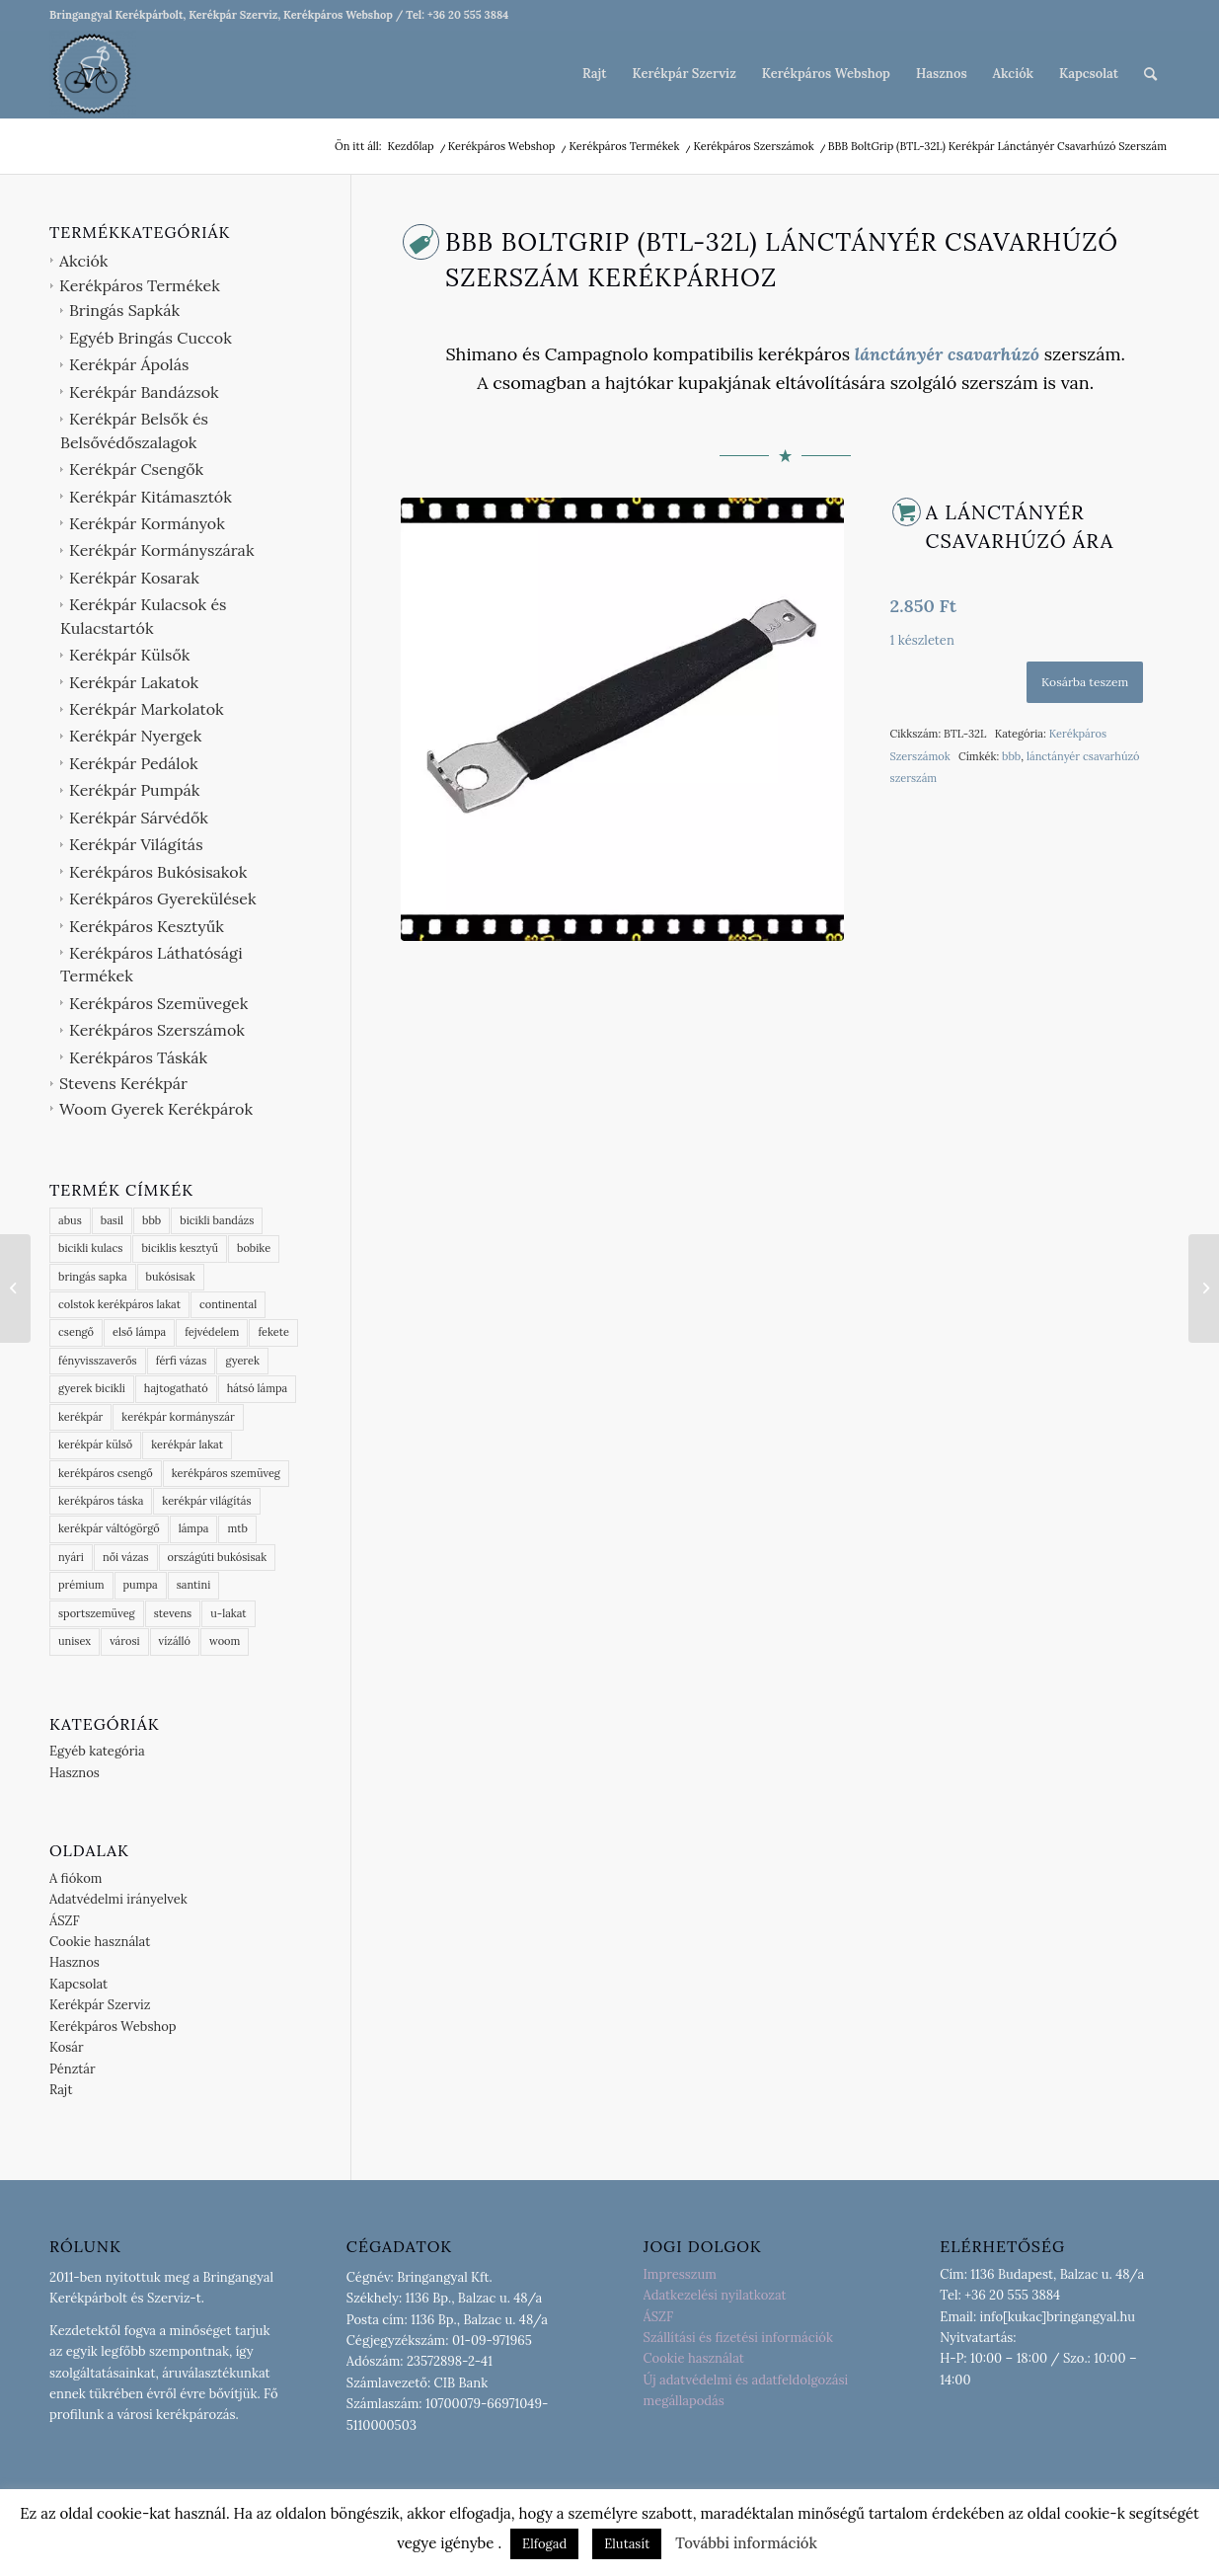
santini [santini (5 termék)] (193, 1585)
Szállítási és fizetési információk (738, 2337)
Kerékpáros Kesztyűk (146, 926)
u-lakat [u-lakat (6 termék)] (228, 1613)
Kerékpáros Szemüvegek (158, 1003)
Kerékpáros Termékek (139, 285)
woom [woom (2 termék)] (224, 1641)
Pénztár (72, 2069)
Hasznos (74, 1772)
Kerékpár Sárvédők (138, 817)
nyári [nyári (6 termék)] (71, 1557)
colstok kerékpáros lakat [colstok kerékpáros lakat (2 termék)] (119, 1304)
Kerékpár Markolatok (146, 709)
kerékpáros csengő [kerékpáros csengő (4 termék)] (105, 1473)
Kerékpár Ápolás (129, 364)
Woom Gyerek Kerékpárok (156, 1109)
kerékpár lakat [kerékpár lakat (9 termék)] (187, 1444)
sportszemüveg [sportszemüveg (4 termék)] (96, 1613)
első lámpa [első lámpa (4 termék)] (139, 1332)
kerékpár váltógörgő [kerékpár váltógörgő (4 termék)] (109, 1528)
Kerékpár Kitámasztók (150, 497)
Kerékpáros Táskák (138, 1057)
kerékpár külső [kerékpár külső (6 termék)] (95, 1444)
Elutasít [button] (626, 2544)
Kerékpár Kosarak (134, 577)
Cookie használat (99, 1941)
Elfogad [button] (544, 2544)
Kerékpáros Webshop (113, 2026)
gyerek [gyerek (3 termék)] (242, 1360)
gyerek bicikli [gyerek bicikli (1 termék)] (91, 1388)
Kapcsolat (78, 1984)
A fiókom (75, 1878)
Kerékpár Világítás (136, 844)
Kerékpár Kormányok (147, 523)
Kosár (66, 2047)
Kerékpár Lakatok (133, 682)
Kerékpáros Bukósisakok (158, 872)
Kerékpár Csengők (136, 469)
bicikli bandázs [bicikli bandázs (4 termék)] (217, 1220)
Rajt (61, 2089)
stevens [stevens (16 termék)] (173, 1613)
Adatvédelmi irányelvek (118, 1899)
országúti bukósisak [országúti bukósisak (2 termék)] (217, 1557)
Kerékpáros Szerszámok (157, 1030)
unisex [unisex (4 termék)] (74, 1641)
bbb (1011, 756)
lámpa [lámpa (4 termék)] (194, 1528)
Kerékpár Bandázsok (144, 392)
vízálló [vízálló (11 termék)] (174, 1641)
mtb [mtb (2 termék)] (237, 1528)
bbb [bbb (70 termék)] (151, 1220)
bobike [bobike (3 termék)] (253, 1248)
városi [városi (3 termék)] (124, 1641)
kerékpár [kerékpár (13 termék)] (80, 1417)
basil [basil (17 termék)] (112, 1220)
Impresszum (680, 2274)
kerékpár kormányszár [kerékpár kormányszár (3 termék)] (177, 1417)
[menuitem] (594, 74)
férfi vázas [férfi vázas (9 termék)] (181, 1360)
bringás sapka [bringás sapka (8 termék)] (92, 1277)
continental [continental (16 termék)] (228, 1304)
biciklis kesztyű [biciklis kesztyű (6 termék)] (179, 1248)
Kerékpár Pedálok (133, 763)
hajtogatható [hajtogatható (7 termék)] (176, 1388)
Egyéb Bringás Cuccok (150, 338)
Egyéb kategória (97, 1751)
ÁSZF (64, 1920)
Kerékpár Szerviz (99, 2004)
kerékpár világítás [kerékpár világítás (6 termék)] (206, 1501)
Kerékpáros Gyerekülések (163, 898)
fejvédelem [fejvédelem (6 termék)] (212, 1332)
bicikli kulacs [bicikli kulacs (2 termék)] (90, 1248)
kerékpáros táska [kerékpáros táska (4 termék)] (100, 1501)
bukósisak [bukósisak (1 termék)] (170, 1277)
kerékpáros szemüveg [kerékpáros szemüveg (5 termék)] (226, 1473)
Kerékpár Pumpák (134, 790)
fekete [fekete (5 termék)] (273, 1332)
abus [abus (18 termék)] (70, 1220)
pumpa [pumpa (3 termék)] (140, 1585)
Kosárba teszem (1084, 681)
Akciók (83, 261)
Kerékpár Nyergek (135, 735)
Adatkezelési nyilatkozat (715, 2295)
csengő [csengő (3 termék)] (76, 1332)
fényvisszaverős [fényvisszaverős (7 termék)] (97, 1360)
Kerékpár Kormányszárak (161, 550)
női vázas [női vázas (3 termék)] (126, 1557)
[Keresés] (1150, 74)
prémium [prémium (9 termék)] (81, 1585)
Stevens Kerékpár (123, 1083)
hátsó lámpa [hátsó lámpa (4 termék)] (257, 1388)
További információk (746, 2543)
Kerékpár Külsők (129, 654)
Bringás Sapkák (124, 310)
